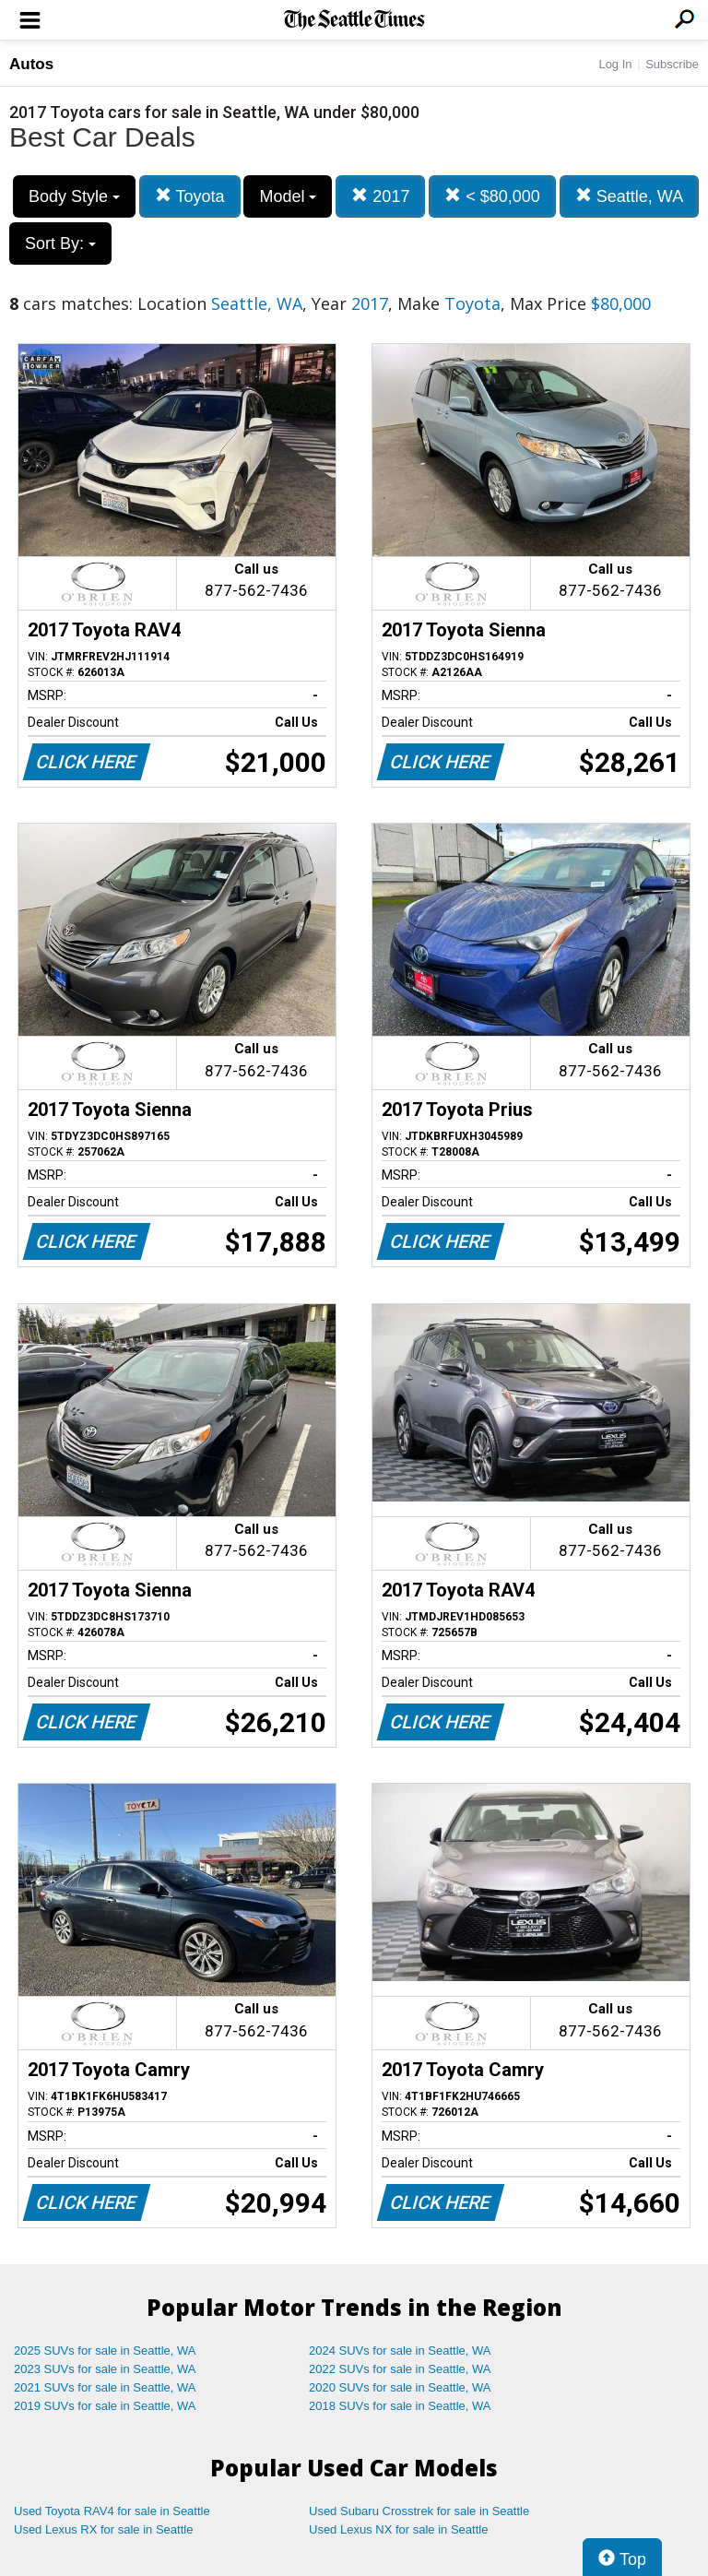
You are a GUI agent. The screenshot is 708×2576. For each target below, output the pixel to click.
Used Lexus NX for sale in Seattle (398, 2529)
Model (287, 196)
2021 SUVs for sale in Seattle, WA (105, 2387)
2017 (380, 196)
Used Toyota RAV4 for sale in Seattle (112, 2511)
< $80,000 (492, 196)
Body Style (74, 196)
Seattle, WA (629, 196)
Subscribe (672, 64)
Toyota (190, 196)
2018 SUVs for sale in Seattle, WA (400, 2406)
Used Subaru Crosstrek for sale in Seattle (419, 2511)
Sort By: (60, 243)
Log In (614, 64)
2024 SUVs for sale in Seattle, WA (400, 2350)
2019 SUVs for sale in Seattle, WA (105, 2406)
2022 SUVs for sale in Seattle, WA (400, 2369)
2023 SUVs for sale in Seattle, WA (105, 2369)
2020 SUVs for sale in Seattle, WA (400, 2387)
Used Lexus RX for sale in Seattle (103, 2529)
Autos (31, 64)
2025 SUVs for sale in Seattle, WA (105, 2350)
